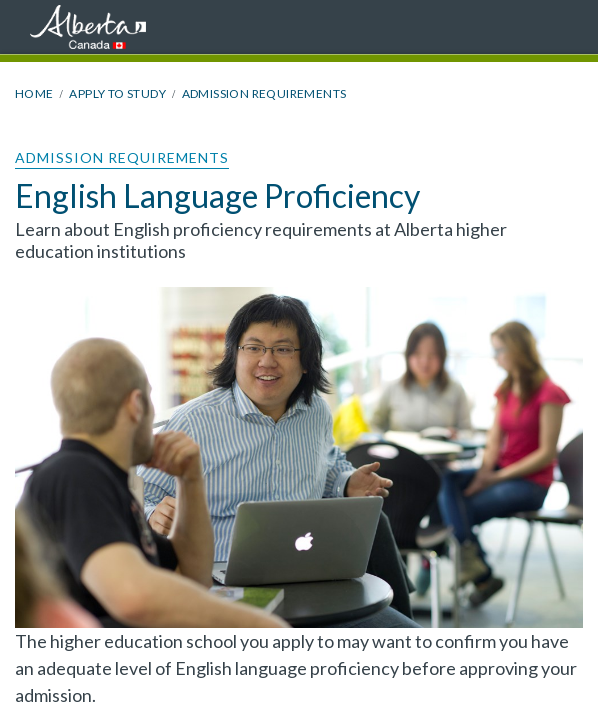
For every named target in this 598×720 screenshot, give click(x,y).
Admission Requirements (264, 93)
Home (34, 93)
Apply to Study (117, 93)
